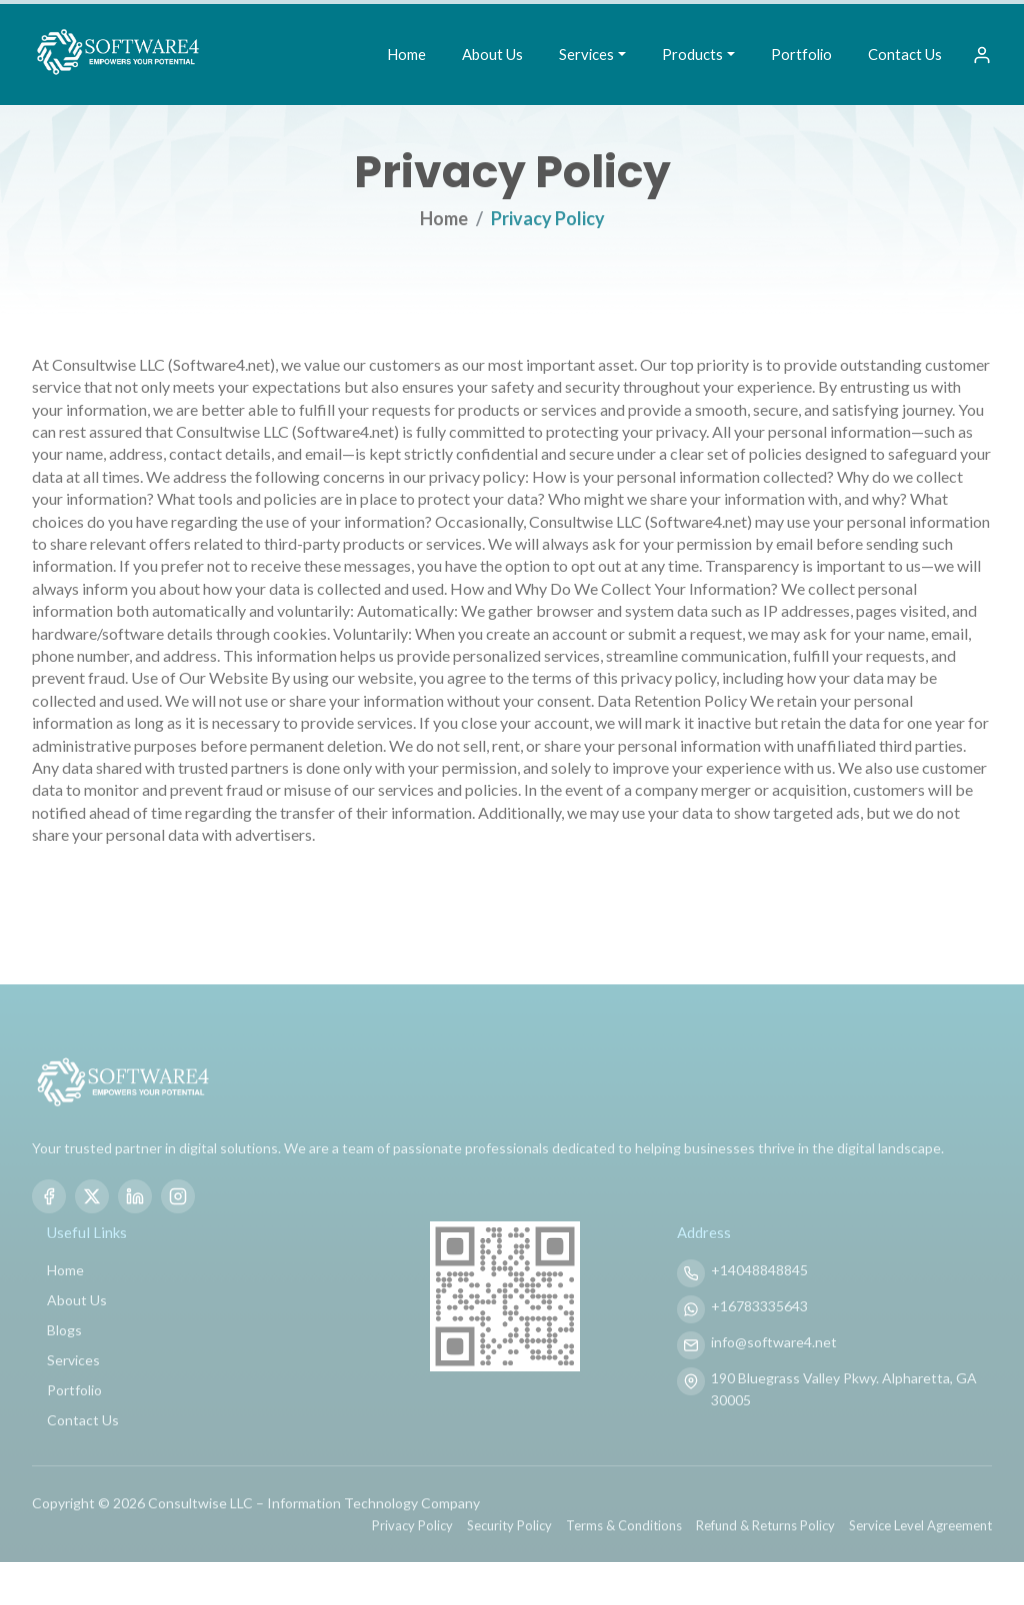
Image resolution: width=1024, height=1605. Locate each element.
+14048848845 (759, 1302)
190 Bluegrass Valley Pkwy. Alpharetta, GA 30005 (844, 1421)
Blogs (64, 1362)
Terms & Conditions (624, 1558)
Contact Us (905, 54)
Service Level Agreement (920, 1558)
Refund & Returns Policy (765, 1558)
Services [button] (586, 54)
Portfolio (801, 54)
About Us (492, 54)
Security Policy (509, 1558)
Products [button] (692, 54)
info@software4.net (774, 1374)
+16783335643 (759, 1338)
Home (406, 54)
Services (73, 1392)
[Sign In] (982, 55)
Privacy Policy (412, 1558)
